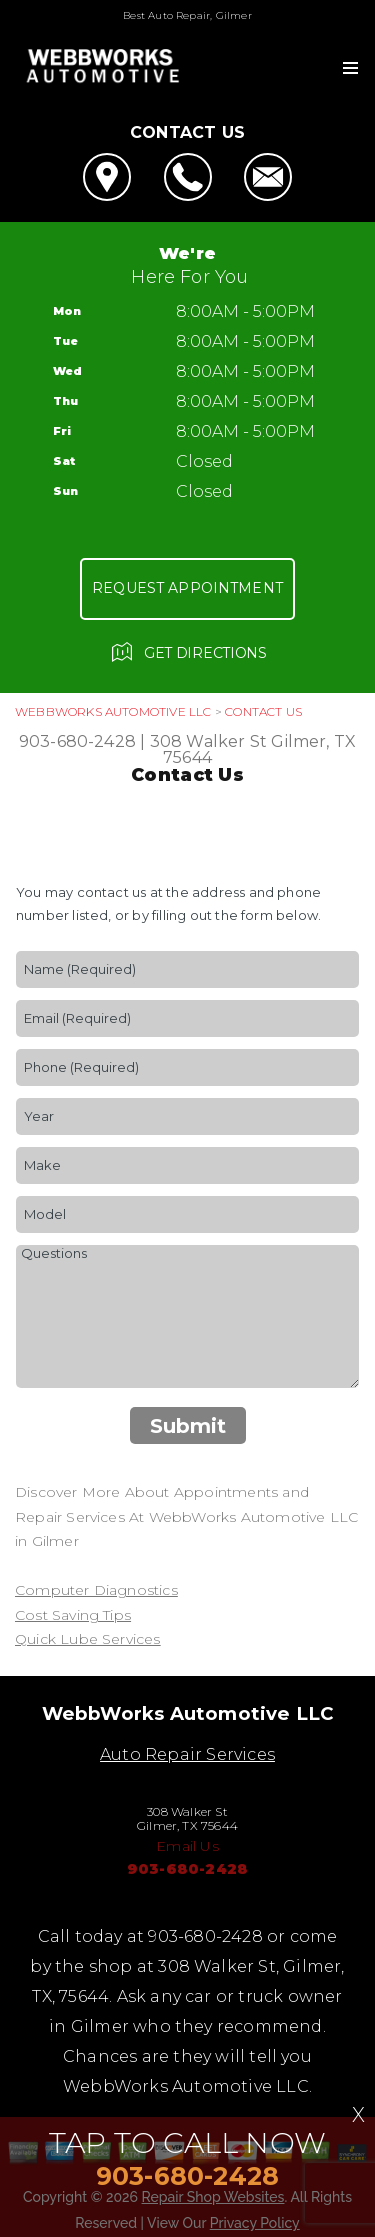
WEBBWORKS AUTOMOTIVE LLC (113, 711)
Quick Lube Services (88, 1639)
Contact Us (263, 711)
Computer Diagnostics (96, 1590)
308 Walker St (209, 741)
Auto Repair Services (187, 1754)
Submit (188, 1426)
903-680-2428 (77, 741)
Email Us (187, 1846)
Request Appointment (187, 588)
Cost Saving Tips (73, 1615)
